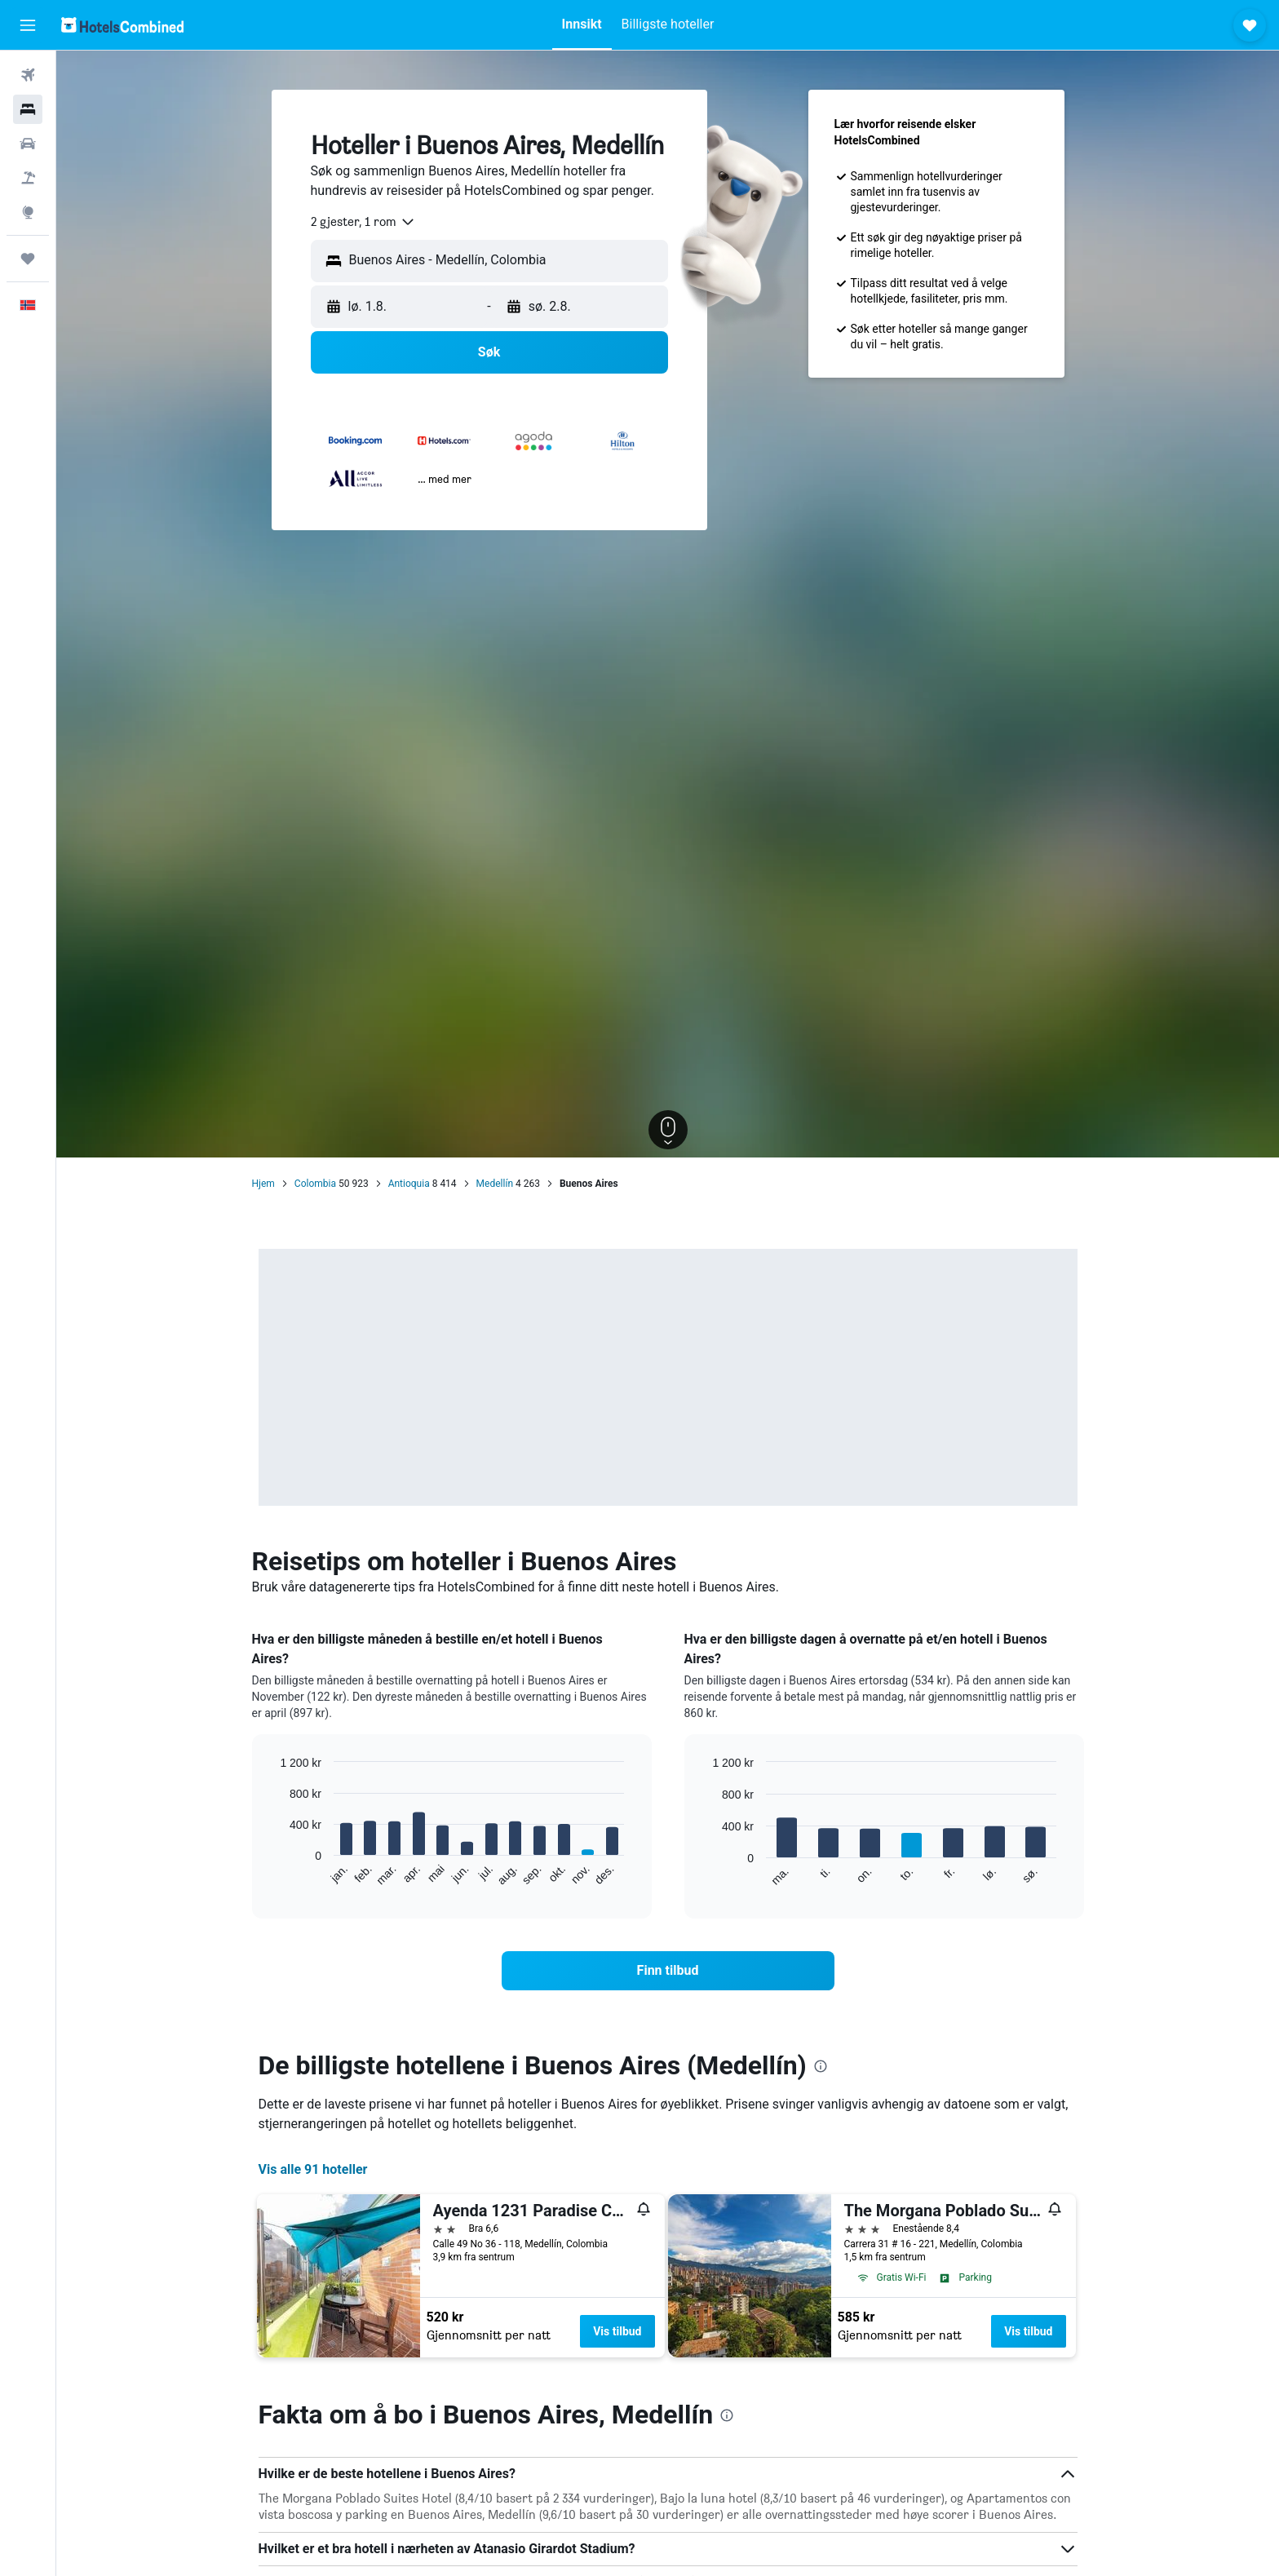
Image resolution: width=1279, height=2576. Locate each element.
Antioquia (409, 1183)
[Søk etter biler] (28, 143)
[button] (28, 25)
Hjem (263, 1183)
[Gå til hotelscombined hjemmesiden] (122, 25)
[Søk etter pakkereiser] (28, 178)
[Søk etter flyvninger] (28, 75)
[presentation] (820, 2066)
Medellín (494, 1183)
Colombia (315, 1183)
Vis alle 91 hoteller (313, 2169)
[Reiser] (28, 258)
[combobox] (363, 222)
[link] (668, 1970)
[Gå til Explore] (28, 212)
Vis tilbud (617, 2331)
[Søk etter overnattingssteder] (28, 109)
